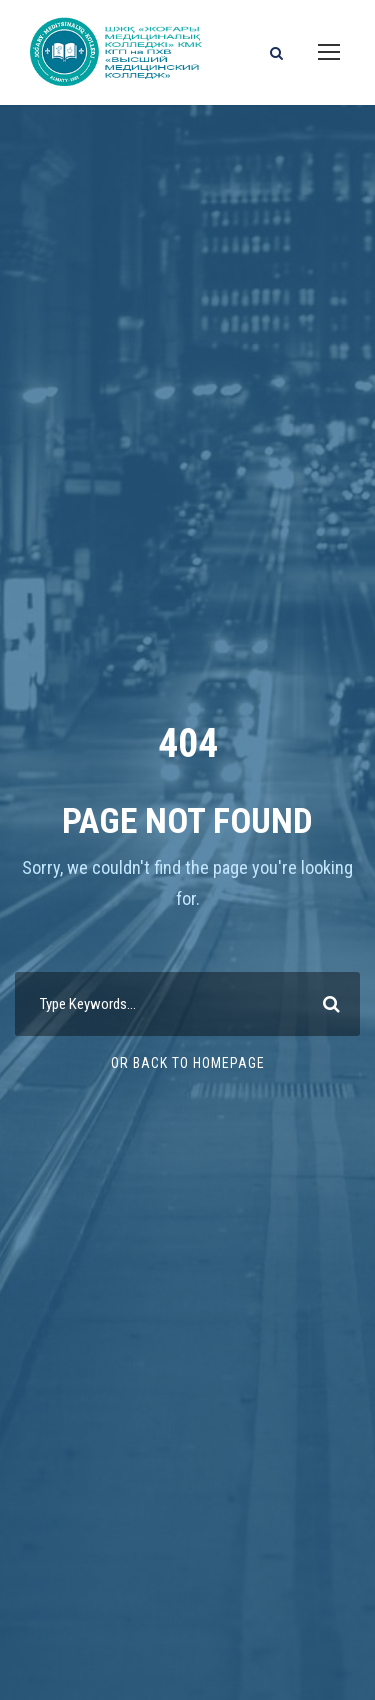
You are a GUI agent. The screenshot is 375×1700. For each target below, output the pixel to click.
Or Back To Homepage (188, 1063)
